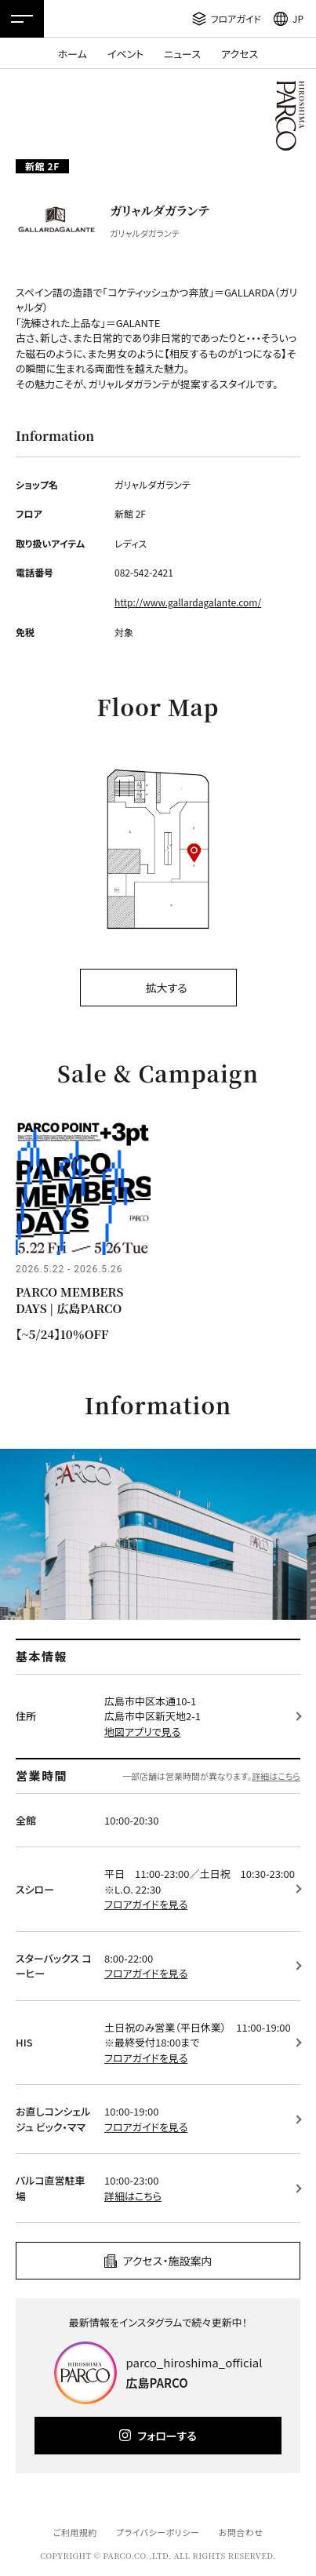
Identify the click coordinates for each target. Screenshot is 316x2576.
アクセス (239, 53)
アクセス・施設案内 (167, 2261)
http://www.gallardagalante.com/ (187, 602)
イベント (125, 53)
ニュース (182, 53)
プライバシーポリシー (158, 2532)
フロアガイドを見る (145, 1904)
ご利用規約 (74, 2532)
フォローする (166, 2435)
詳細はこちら (276, 1776)
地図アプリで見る (142, 1731)
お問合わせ (241, 2532)
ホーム (72, 53)
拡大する (166, 987)
